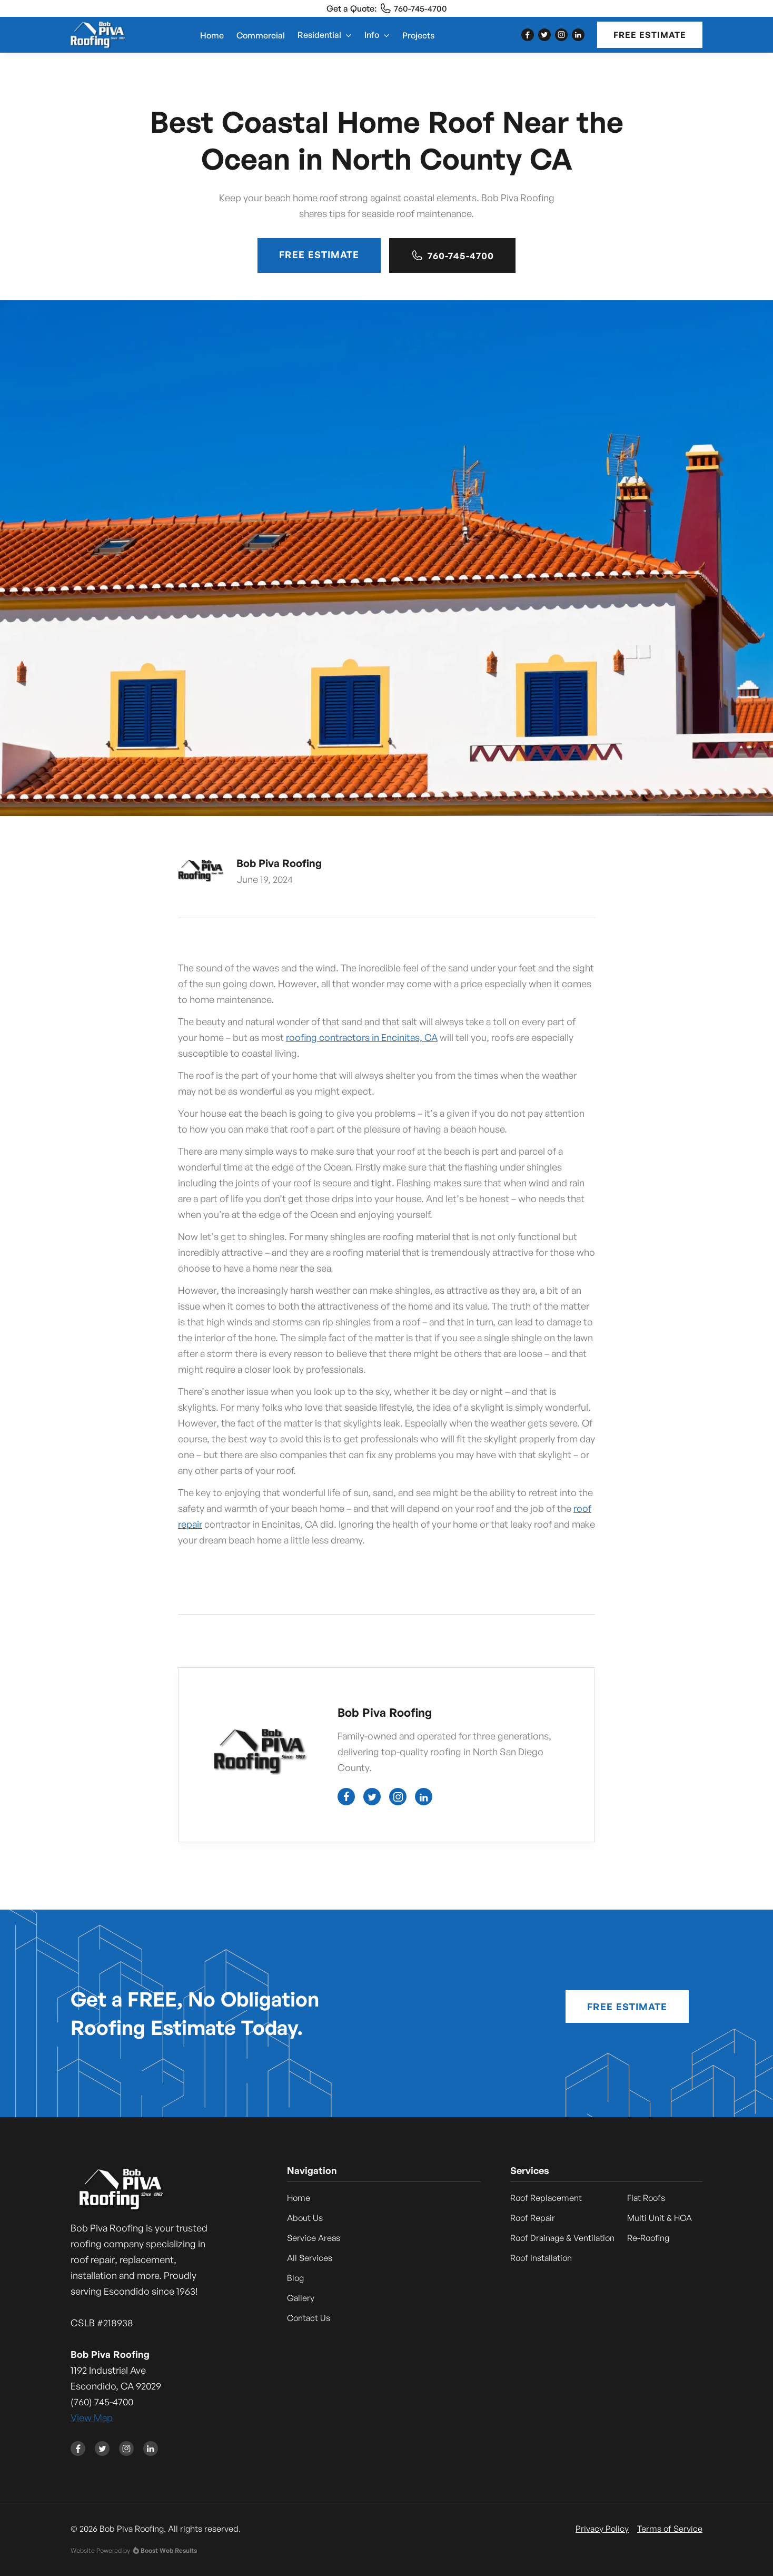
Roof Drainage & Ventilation (562, 2238)
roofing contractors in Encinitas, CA (362, 1037)
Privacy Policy (602, 2528)
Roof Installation (541, 2258)
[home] (98, 34)
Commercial (260, 35)
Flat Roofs (646, 2197)
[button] (325, 35)
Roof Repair (532, 2218)
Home (212, 35)
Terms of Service (669, 2528)
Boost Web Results (169, 2550)
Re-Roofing (648, 2238)
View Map (92, 2417)
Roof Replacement (546, 2197)
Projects (418, 35)
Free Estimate (649, 35)
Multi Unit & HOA (659, 2218)
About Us (305, 2218)
